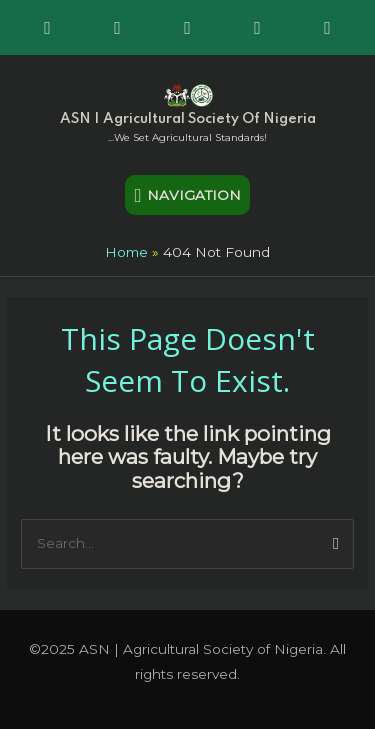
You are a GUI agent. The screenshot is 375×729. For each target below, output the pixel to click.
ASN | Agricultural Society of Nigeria (188, 119)
